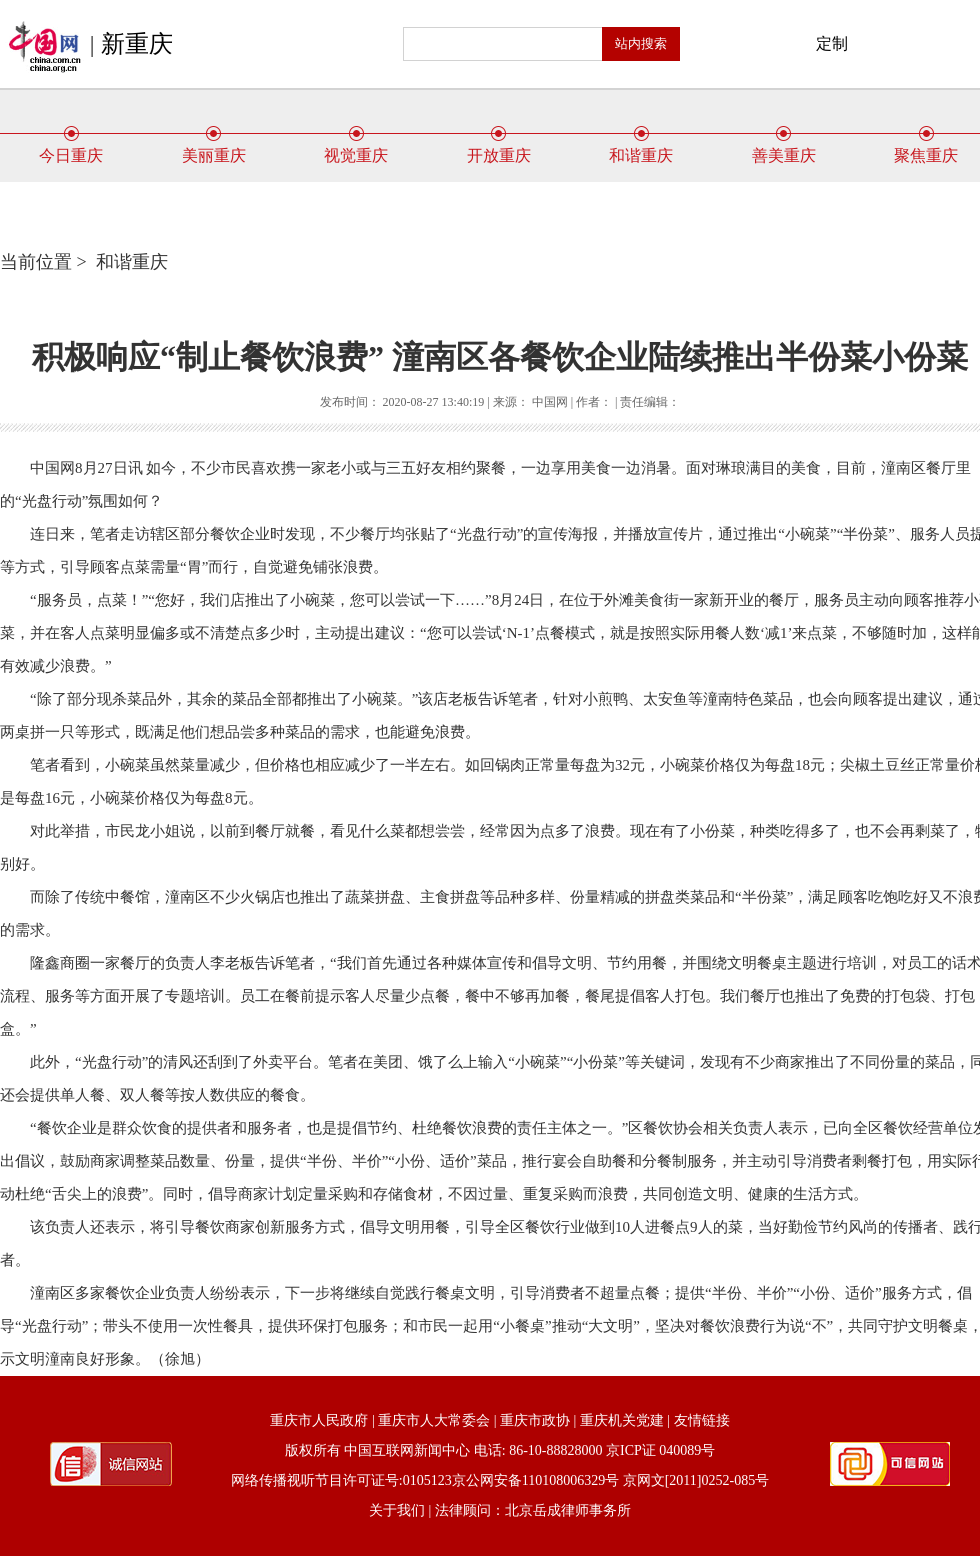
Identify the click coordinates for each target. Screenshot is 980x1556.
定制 (832, 43)
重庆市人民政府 (319, 1420)
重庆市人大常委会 (434, 1420)
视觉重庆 (356, 148)
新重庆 (137, 44)
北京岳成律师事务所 (568, 1510)
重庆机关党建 (622, 1420)
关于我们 (397, 1510)
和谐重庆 (641, 148)
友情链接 (702, 1420)
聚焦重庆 (926, 148)
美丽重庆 (214, 148)
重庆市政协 (535, 1420)
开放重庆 (499, 148)
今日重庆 (71, 148)
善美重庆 (784, 148)
